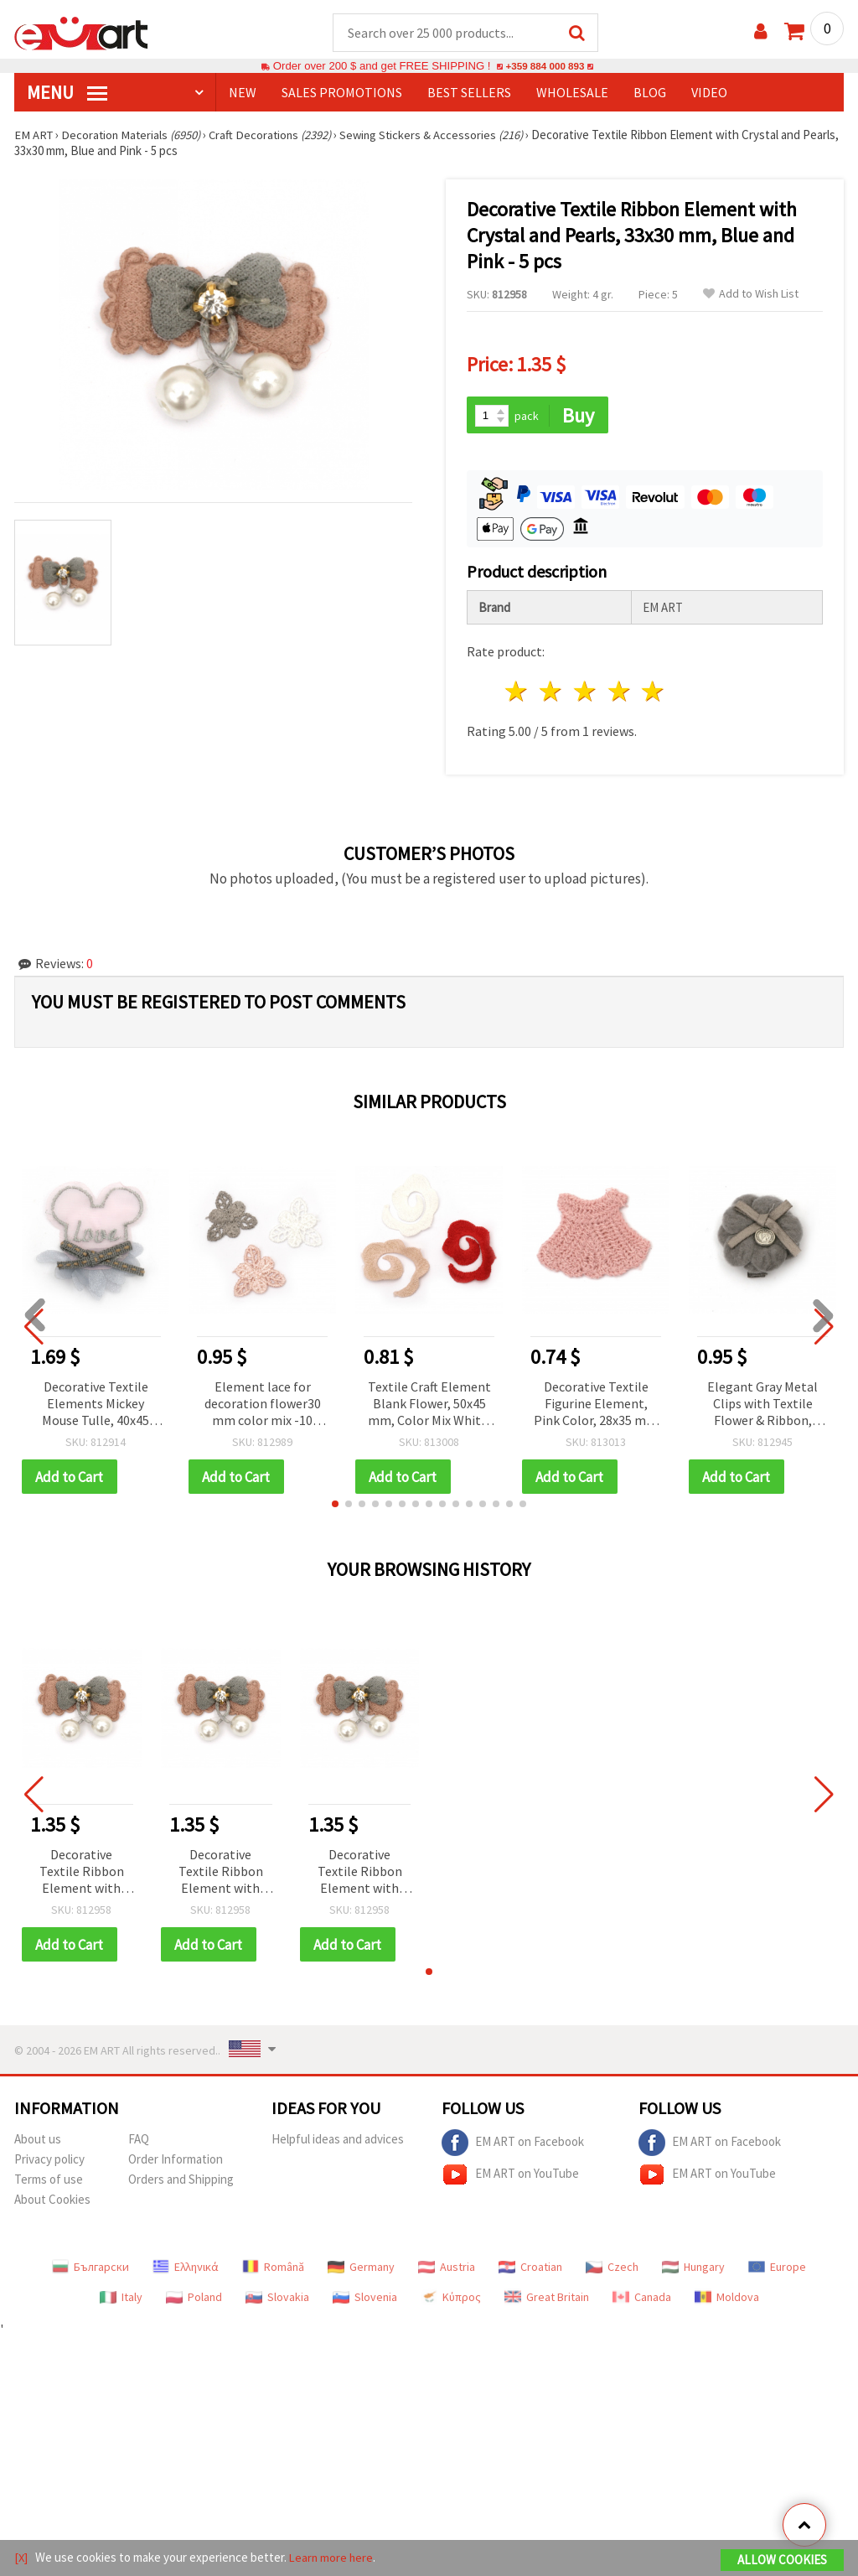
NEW (242, 93)
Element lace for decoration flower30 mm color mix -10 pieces (262, 1406)
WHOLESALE (572, 93)
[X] (21, 2558)
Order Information (175, 2162)
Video (709, 93)
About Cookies (52, 2203)
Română (273, 2270)
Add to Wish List (751, 294)
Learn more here (333, 2558)
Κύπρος (451, 2300)
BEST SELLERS (469, 93)
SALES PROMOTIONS (342, 93)
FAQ (138, 2142)
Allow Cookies (782, 2560)
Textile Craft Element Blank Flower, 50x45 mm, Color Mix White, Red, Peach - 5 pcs (429, 1406)
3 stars (585, 693)
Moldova (727, 2300)
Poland (194, 2300)
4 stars (619, 693)
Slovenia (365, 2300)
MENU (67, 93)
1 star (517, 693)
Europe (777, 2270)
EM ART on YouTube (510, 2177)
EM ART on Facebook (513, 2146)
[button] (335, 1506)
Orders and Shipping (181, 2182)
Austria (446, 2270)
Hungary (693, 2270)
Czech (612, 2270)
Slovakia (277, 2300)
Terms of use (48, 2182)
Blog (649, 93)
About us (37, 2142)
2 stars (552, 693)
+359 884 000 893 (544, 66)
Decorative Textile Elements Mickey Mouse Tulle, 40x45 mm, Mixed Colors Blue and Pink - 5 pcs (95, 1406)
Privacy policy (49, 2162)
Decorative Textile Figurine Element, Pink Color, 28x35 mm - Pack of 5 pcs (596, 1406)
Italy (121, 2300)
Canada (641, 2300)
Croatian (530, 2270)
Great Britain (546, 2300)
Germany (361, 2270)
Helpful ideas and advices (337, 2142)
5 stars (654, 693)
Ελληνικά (185, 2270)
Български (90, 2270)
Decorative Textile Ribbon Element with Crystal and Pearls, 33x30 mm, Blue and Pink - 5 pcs (81, 1874)
